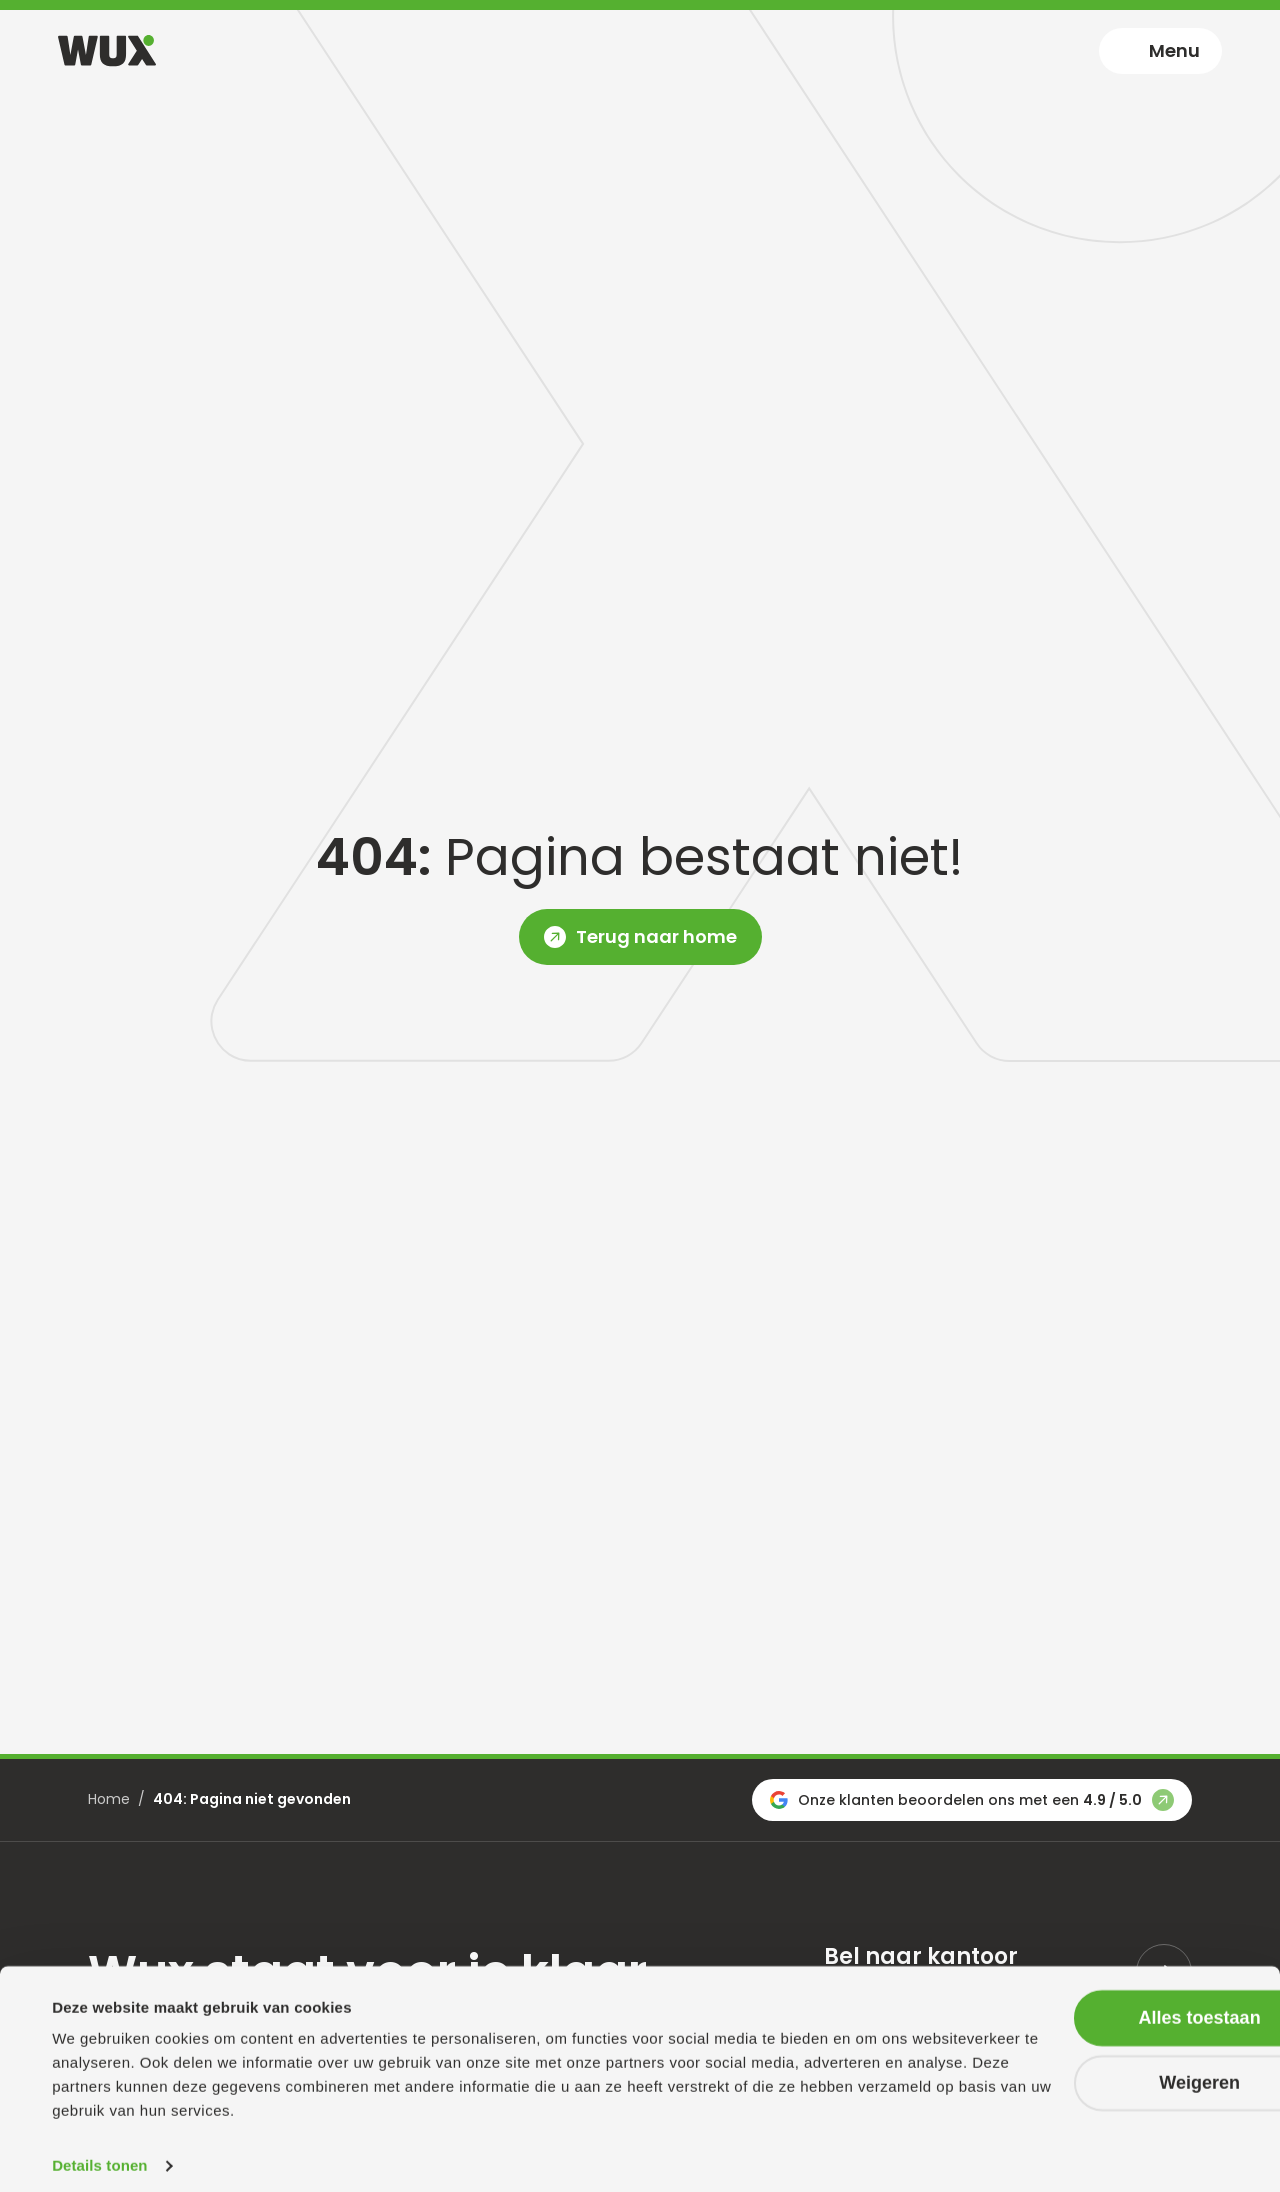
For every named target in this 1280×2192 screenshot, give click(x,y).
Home (109, 1799)
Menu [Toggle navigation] (1174, 50)
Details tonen (99, 2152)
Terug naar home (656, 936)
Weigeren (1113, 2069)
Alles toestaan (1113, 2004)
